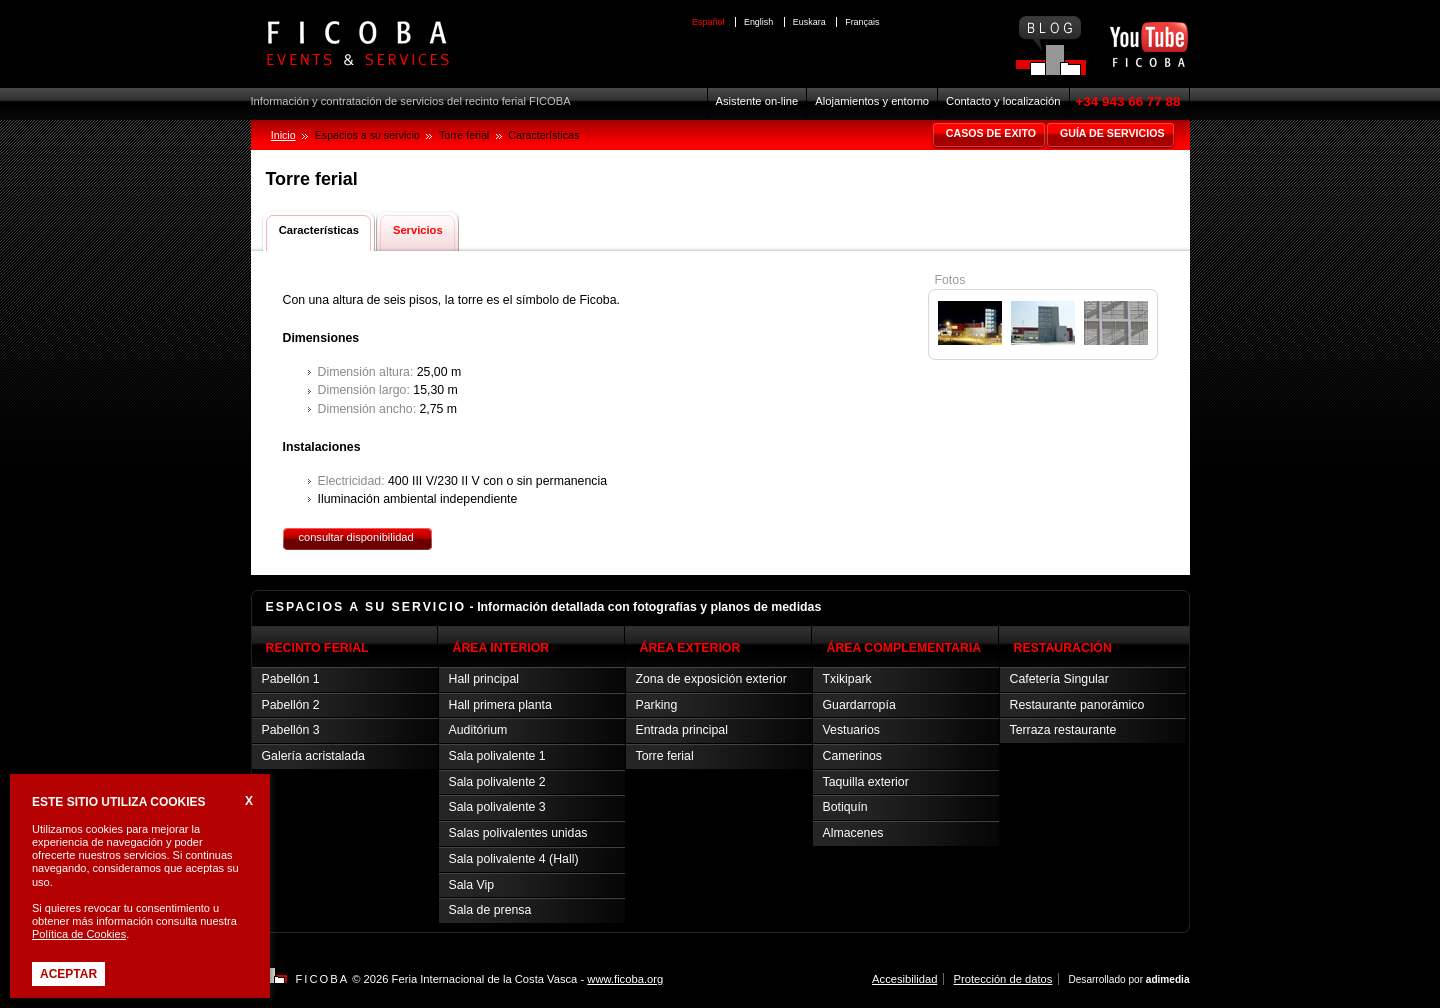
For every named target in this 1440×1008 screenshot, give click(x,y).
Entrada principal (682, 730)
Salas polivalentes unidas (518, 833)
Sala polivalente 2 (497, 782)
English (758, 22)
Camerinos (853, 756)
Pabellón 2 (291, 705)
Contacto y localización (1003, 101)
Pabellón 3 (291, 730)
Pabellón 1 (291, 679)
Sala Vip (472, 885)
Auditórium (478, 730)
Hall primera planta (500, 705)
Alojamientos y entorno (872, 101)
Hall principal (484, 679)
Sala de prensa (490, 910)
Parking (657, 705)
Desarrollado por (1128, 979)
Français (862, 22)
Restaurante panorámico (1077, 705)
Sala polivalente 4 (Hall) (514, 859)
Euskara (809, 22)
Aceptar (68, 974)
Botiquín (845, 807)
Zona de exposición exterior (711, 679)
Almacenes (853, 833)
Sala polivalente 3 (497, 807)
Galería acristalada (313, 756)
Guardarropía (859, 705)
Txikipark (847, 679)
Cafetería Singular (1059, 679)
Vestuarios (852, 730)
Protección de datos (1002, 979)
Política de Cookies (79, 934)
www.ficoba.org (625, 979)
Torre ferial (665, 756)
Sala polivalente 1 (497, 756)
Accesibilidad (904, 979)
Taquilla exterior (866, 782)
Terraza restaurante (1063, 730)
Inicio (283, 135)
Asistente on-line (757, 101)
